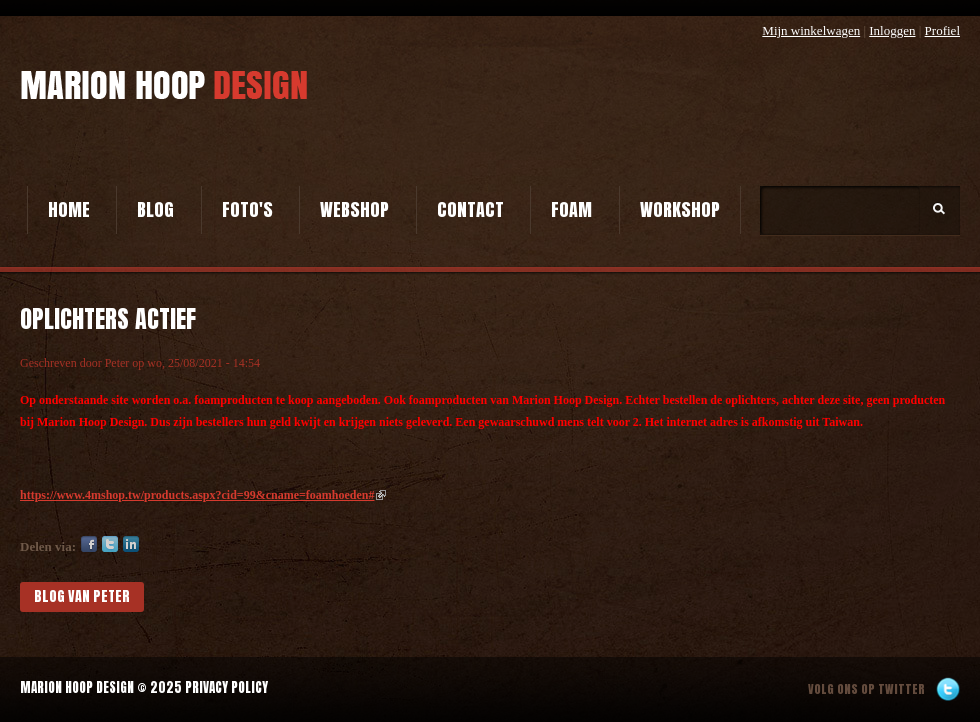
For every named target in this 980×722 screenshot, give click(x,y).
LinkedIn (131, 544)
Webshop (354, 209)
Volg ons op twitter (866, 689)
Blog (155, 209)
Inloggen (892, 30)
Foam (571, 209)
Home (69, 209)
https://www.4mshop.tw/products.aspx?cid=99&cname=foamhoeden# (203, 495)
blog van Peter (82, 596)
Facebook (89, 544)
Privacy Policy (226, 687)
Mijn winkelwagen (811, 30)
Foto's (247, 209)
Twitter (110, 544)
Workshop (680, 209)
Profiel (942, 30)
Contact (470, 209)
